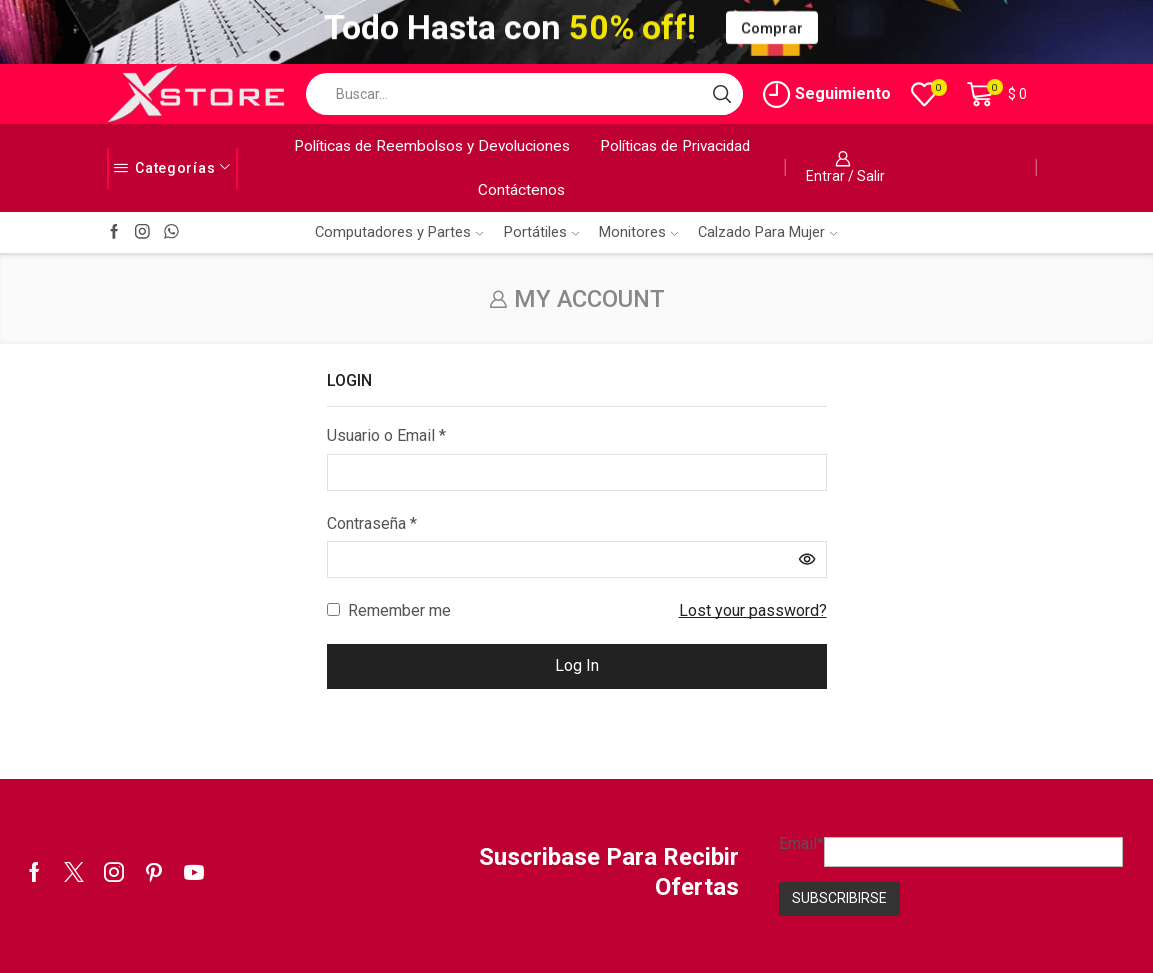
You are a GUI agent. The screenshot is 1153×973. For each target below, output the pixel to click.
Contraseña (372, 522)
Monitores (638, 232)
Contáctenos (521, 190)
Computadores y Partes (399, 232)
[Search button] (722, 94)
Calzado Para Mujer (767, 232)
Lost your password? (753, 610)
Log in (577, 665)
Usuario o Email (386, 434)
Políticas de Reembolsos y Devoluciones (432, 146)
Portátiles (541, 232)
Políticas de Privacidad (675, 146)
